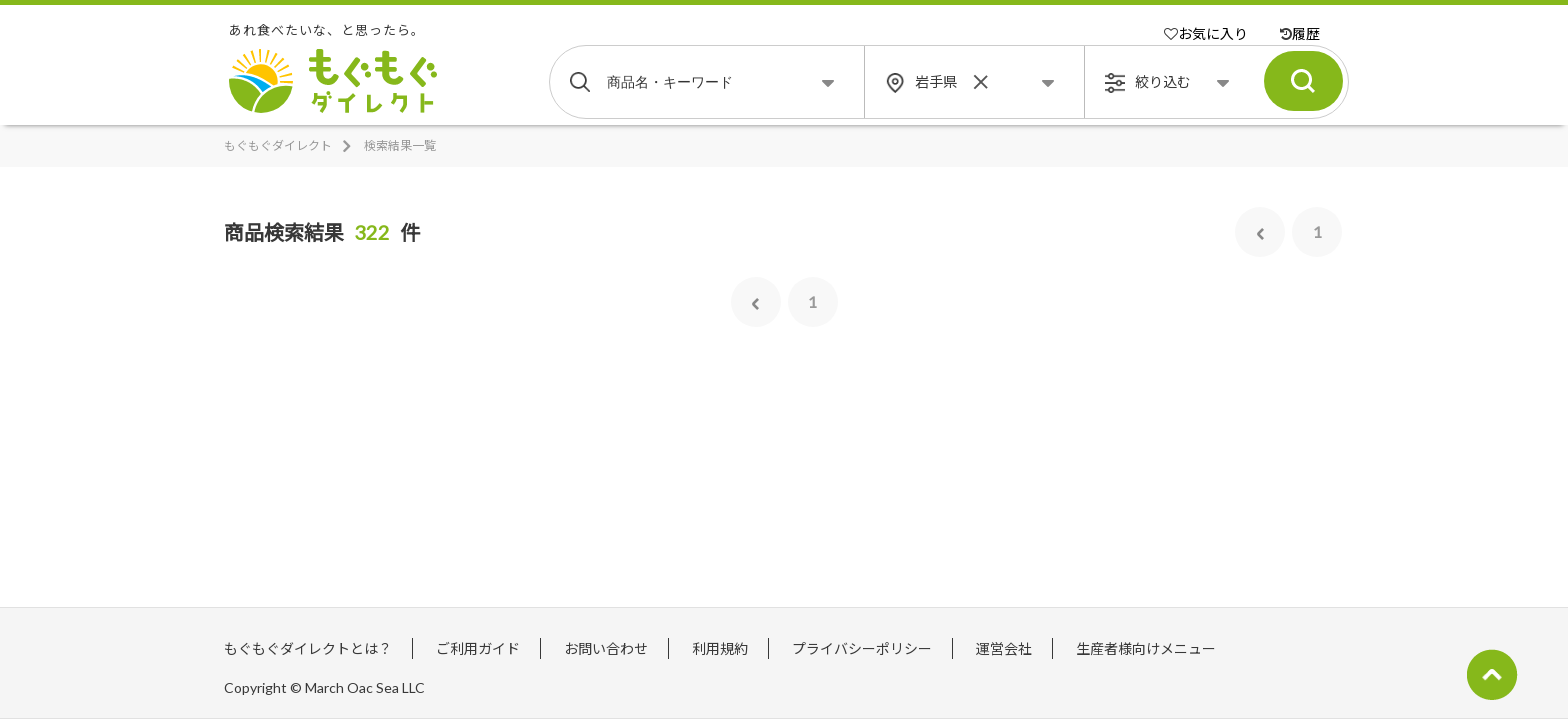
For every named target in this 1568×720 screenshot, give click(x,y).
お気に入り (1206, 33)
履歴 (1300, 33)
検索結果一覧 (400, 145)
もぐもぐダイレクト (278, 145)
